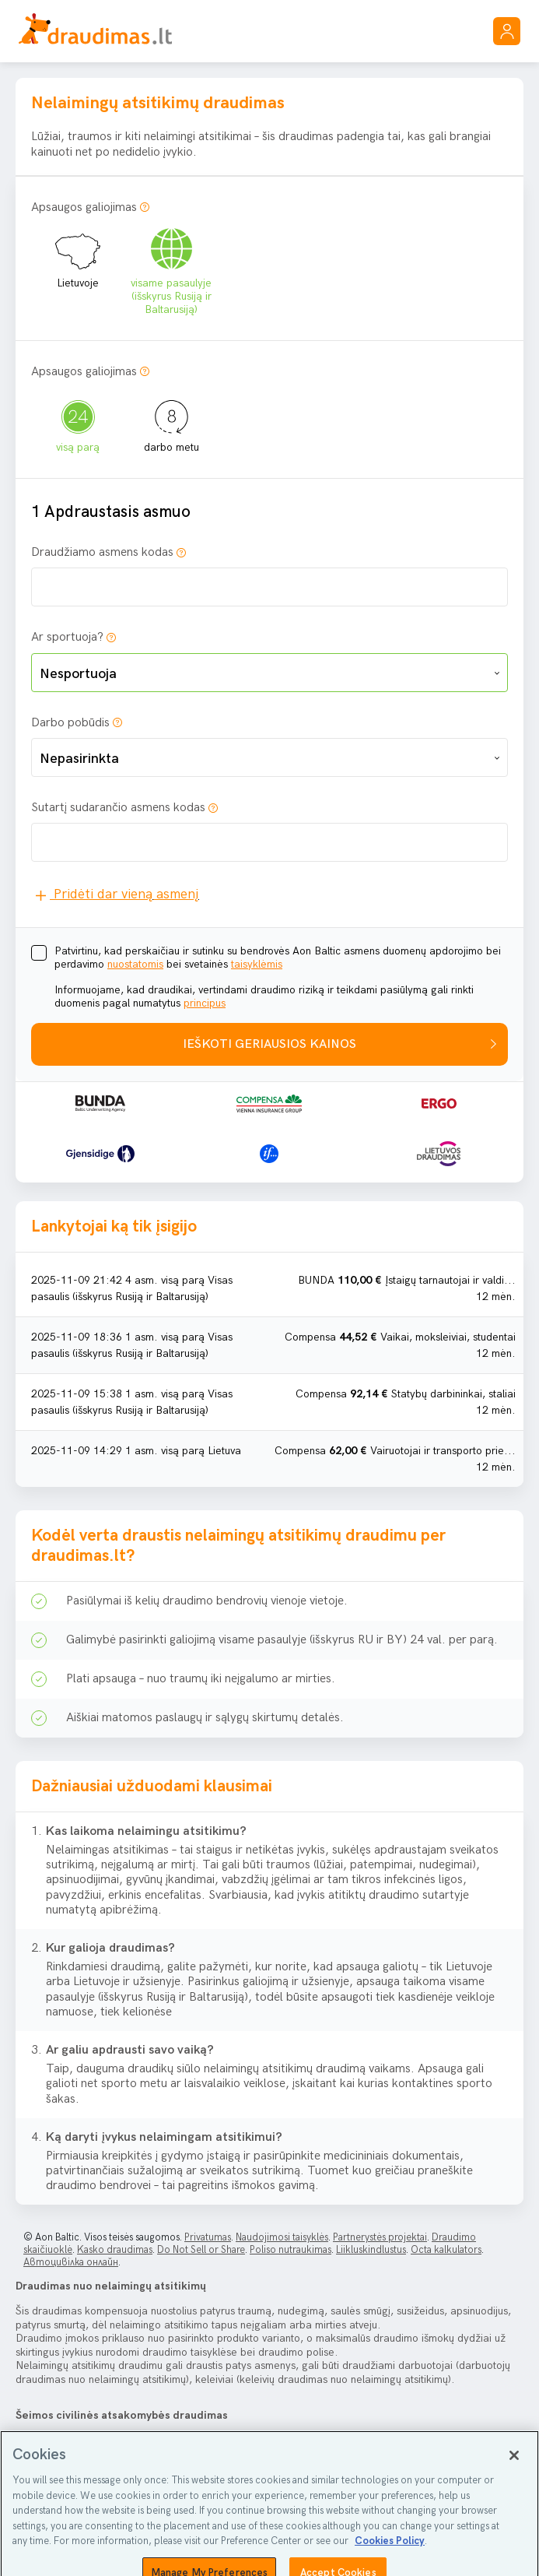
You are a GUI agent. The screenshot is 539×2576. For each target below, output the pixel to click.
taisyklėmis (256, 964)
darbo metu (171, 420)
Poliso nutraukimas (290, 2250)
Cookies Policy (390, 2565)
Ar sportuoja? (67, 637)
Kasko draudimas (114, 2250)
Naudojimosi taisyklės (282, 2237)
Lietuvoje (78, 256)
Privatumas (207, 2237)
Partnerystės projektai (380, 2237)
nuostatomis (135, 964)
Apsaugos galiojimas (84, 207)
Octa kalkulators (446, 2250)
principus (205, 1003)
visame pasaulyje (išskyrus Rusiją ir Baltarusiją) (171, 269)
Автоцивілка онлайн (70, 2262)
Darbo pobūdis (70, 722)
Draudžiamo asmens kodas (102, 552)
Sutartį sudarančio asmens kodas (118, 807)
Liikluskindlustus (371, 2250)
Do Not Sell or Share (201, 2250)
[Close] (514, 2479)
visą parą (78, 420)
